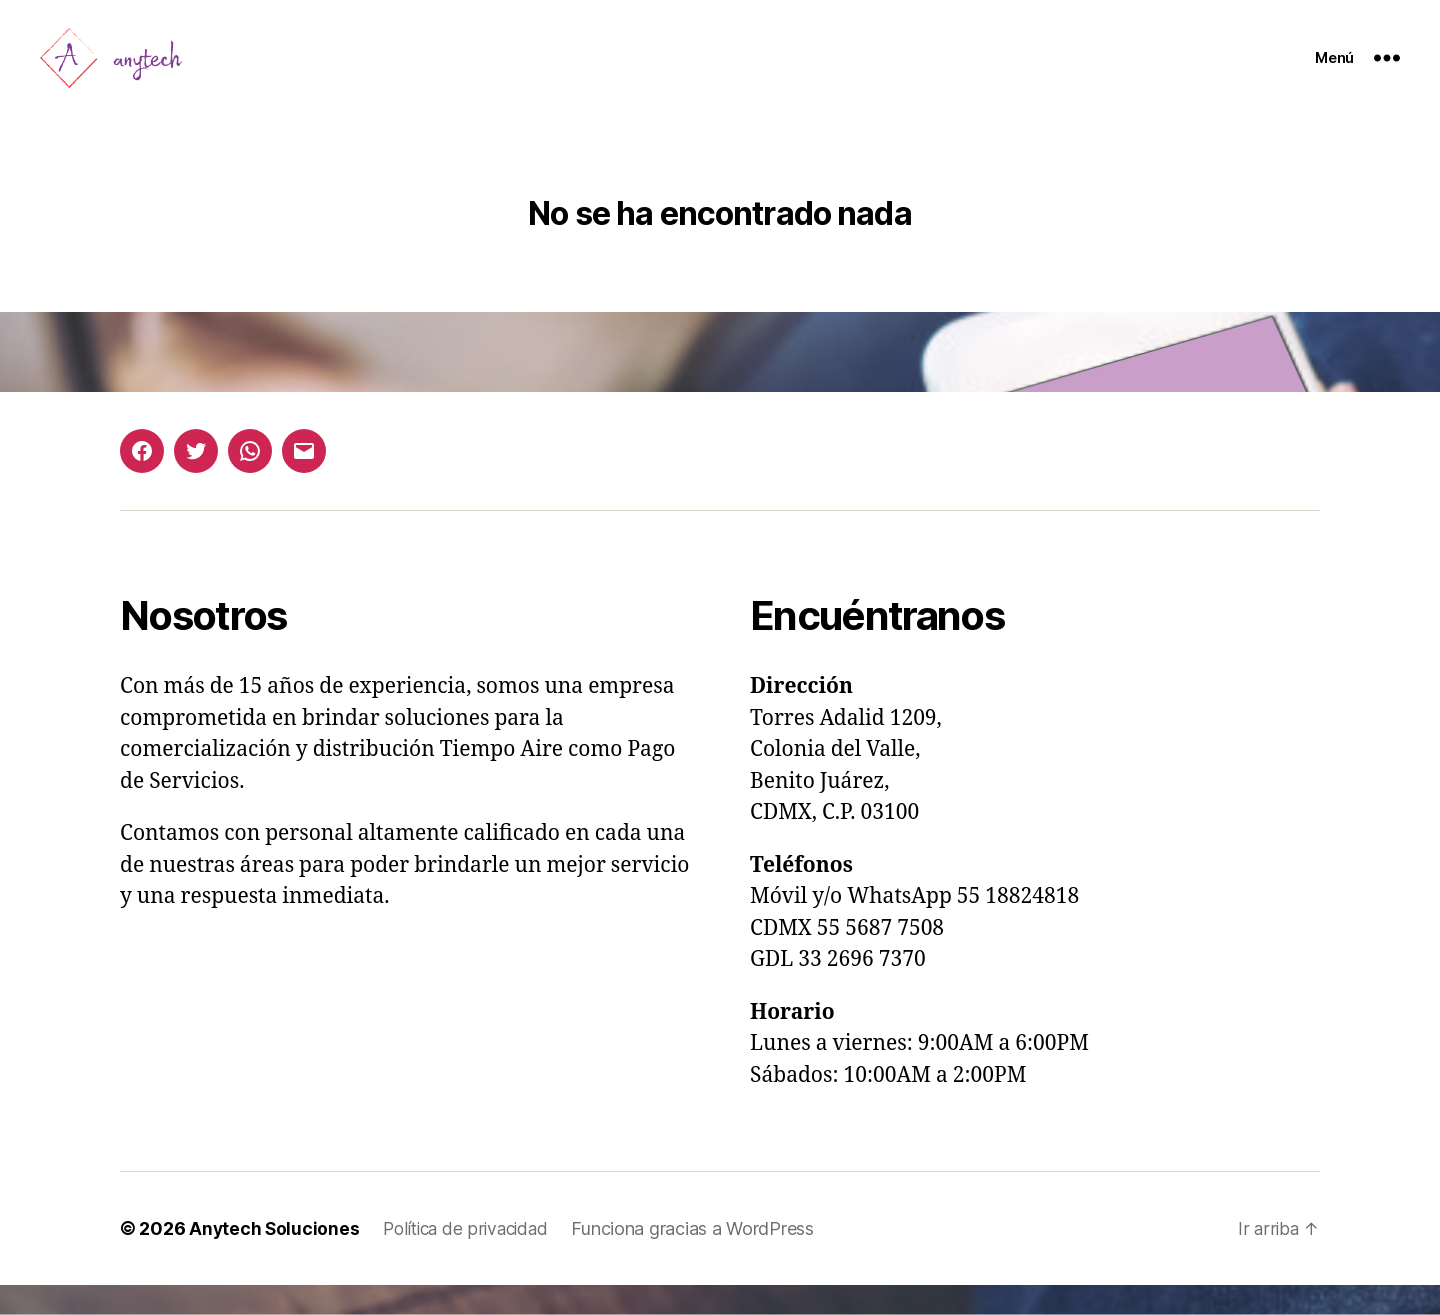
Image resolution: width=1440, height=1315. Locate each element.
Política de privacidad (471, 1258)
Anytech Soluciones (275, 1258)
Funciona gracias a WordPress (703, 1258)
